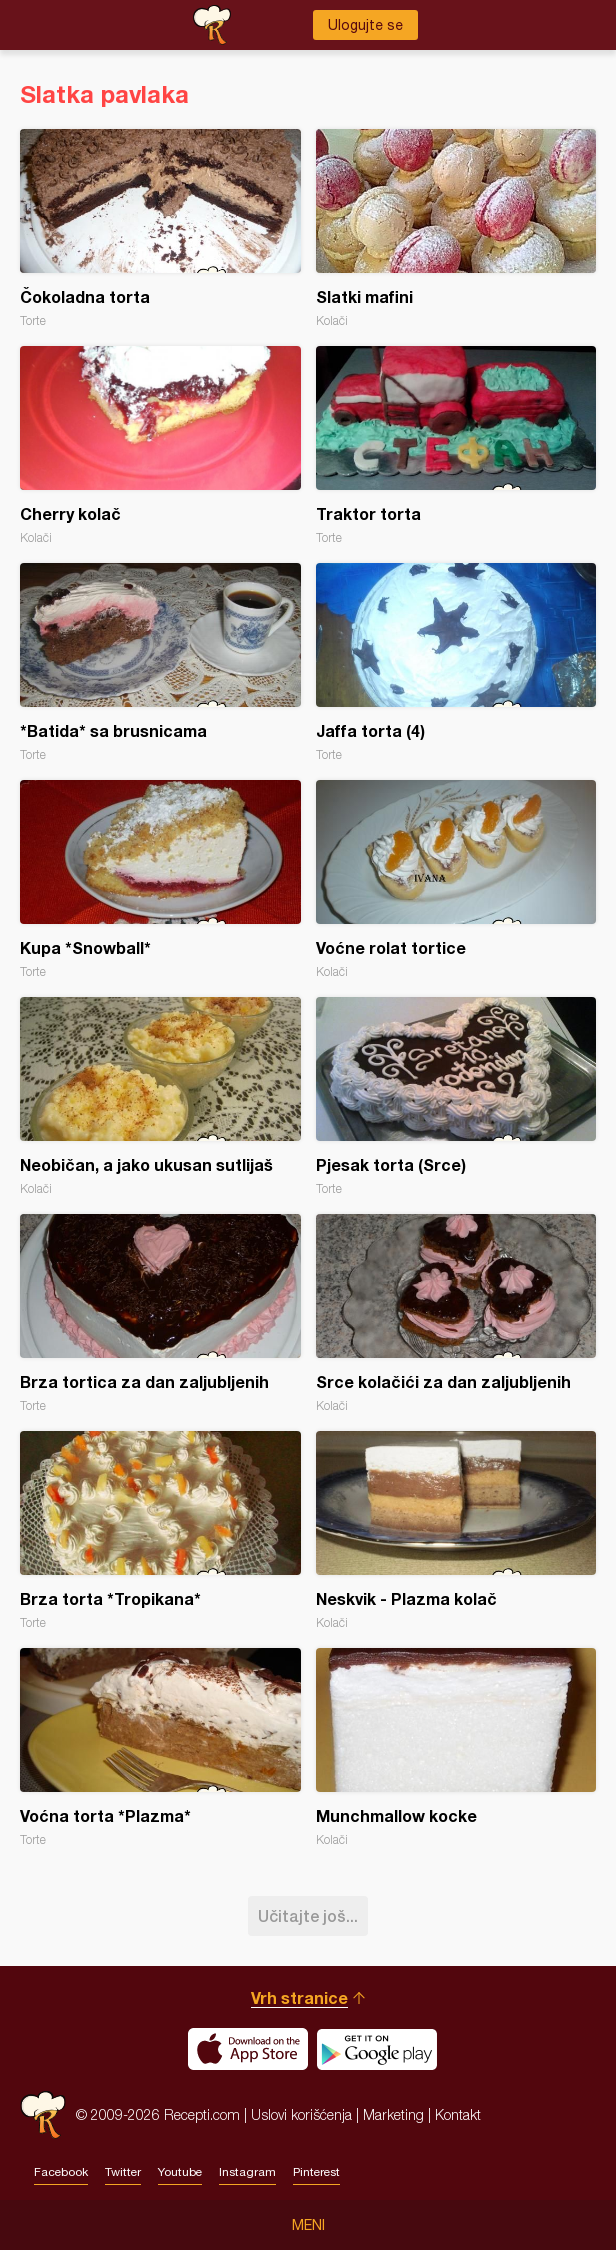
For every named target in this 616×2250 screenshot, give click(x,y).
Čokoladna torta (160, 228)
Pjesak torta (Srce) (456, 1096)
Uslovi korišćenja (301, 2114)
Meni (308, 2225)
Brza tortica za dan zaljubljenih (160, 1313)
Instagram (247, 2172)
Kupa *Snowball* (160, 879)
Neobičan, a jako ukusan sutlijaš (160, 1096)
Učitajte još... (308, 1915)
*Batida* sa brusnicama (160, 662)
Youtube (180, 2172)
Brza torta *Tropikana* (160, 1530)
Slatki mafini (456, 228)
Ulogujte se (365, 25)
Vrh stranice (299, 1997)
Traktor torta (456, 445)
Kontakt (458, 2114)
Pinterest (316, 2172)
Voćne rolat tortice (456, 879)
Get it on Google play (377, 2049)
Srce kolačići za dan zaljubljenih (456, 1313)
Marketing (393, 2114)
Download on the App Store (248, 2049)
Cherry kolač (160, 445)
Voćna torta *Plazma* (160, 1747)
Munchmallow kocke (456, 1747)
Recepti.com (43, 2114)
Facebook (61, 2172)
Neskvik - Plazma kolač (456, 1530)
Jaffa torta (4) (456, 662)
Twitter (123, 2172)
